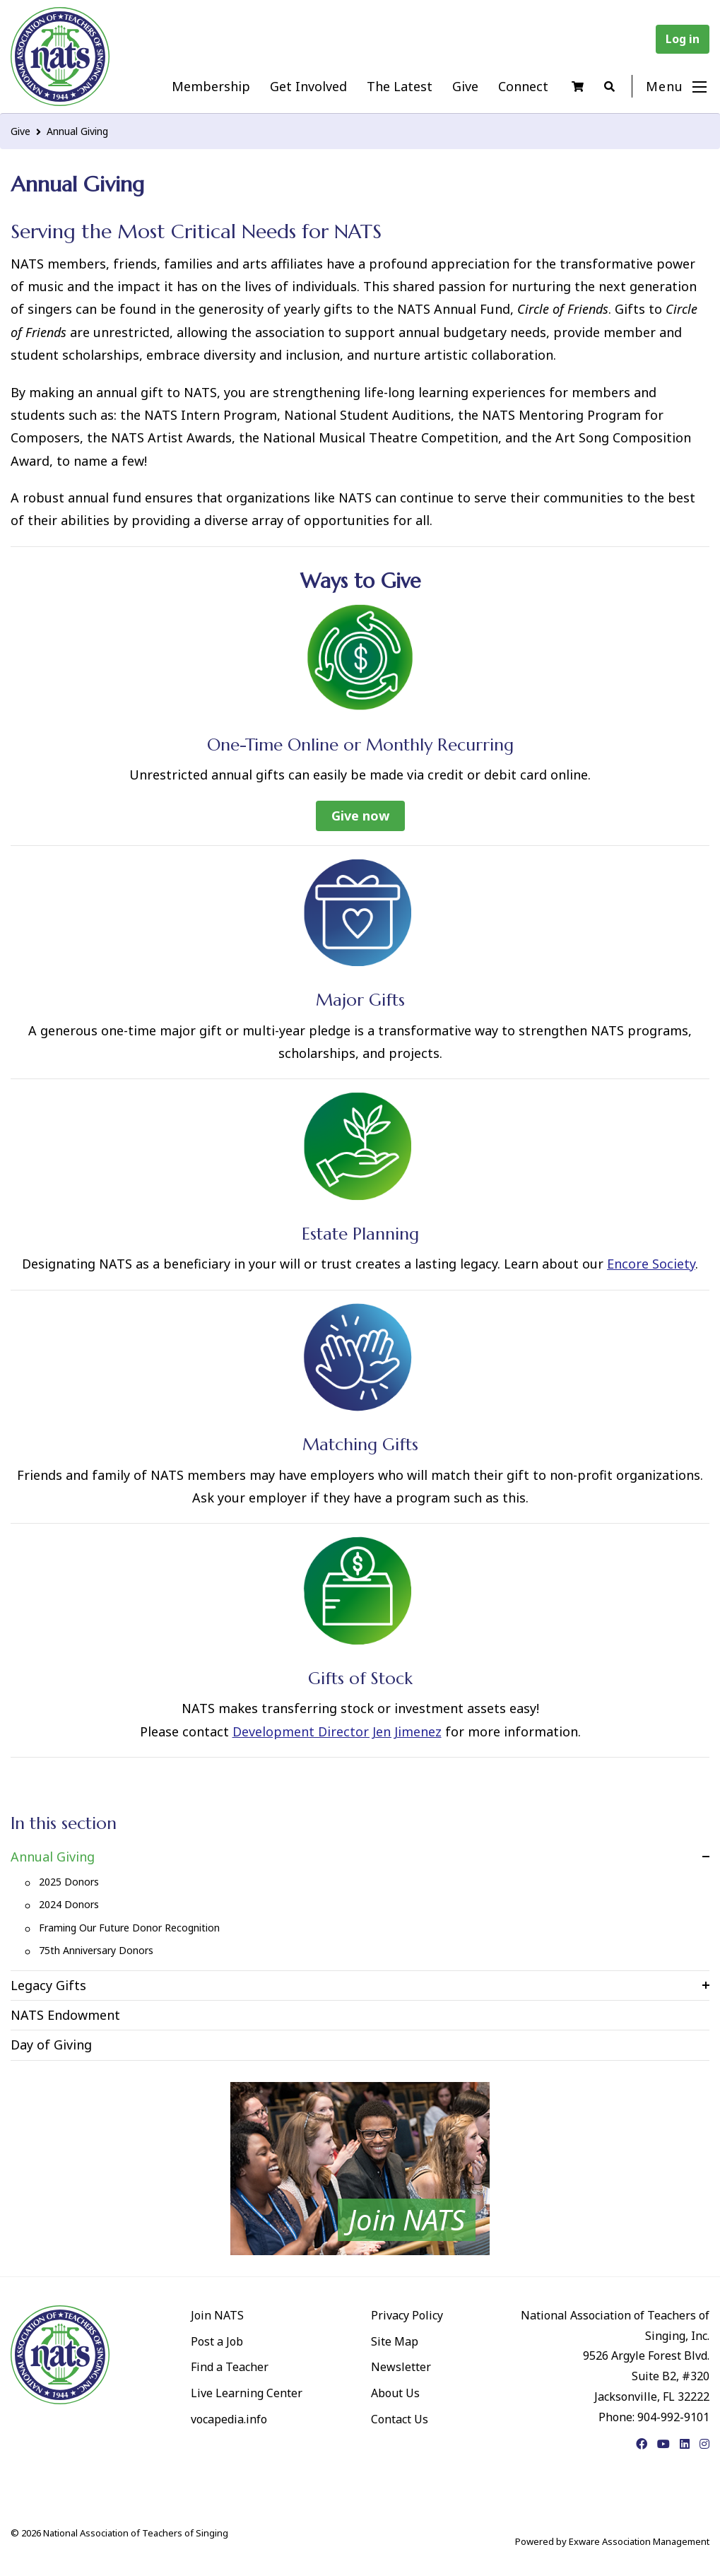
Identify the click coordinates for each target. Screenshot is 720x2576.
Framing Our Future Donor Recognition (129, 1927)
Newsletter (401, 2366)
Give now (360, 815)
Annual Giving (77, 131)
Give (465, 86)
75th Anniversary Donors (96, 1950)
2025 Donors (69, 1881)
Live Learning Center (246, 2393)
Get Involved (308, 86)
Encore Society (651, 1263)
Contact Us (399, 2419)
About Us (395, 2393)
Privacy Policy (407, 2315)
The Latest (399, 86)
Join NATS (217, 2315)
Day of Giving (51, 2044)
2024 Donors (69, 1904)
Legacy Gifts (48, 1985)
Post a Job (217, 2341)
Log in (683, 39)
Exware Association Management (639, 2541)
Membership (211, 86)
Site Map (394, 2341)
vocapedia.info (229, 2419)
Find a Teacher (229, 2366)
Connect (523, 86)
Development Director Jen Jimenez (337, 1731)
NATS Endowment (65, 2014)
